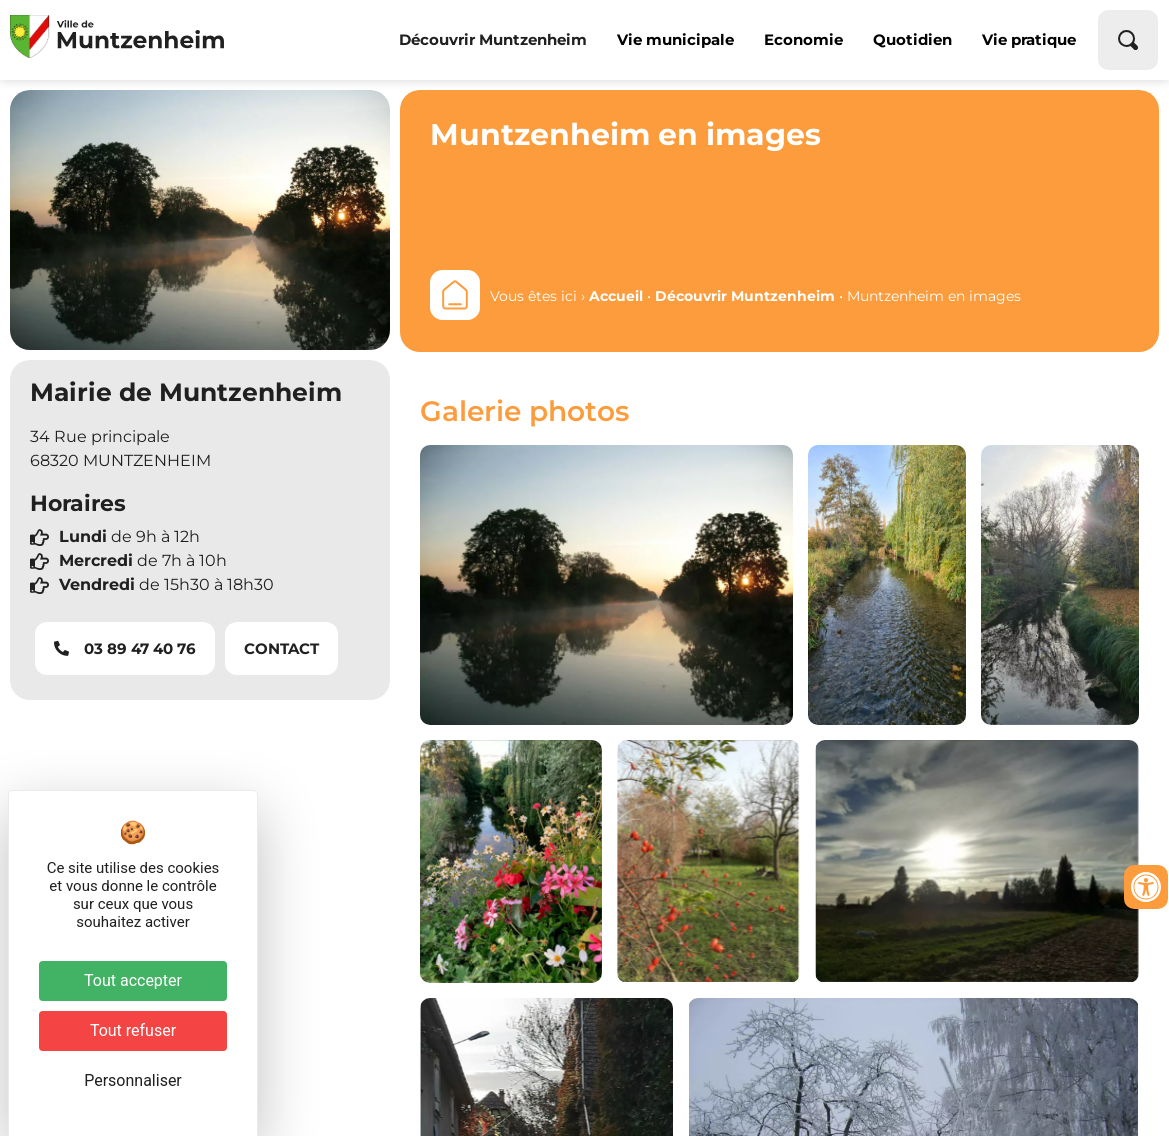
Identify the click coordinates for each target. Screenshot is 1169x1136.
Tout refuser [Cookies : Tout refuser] (133, 1030)
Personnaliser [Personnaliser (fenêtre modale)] (133, 1080)
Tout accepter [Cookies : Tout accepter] (133, 980)
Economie (803, 39)
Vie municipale (675, 39)
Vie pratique (1029, 39)
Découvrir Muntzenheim (493, 39)
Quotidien (912, 39)
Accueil (616, 296)
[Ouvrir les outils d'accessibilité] (1146, 887)
